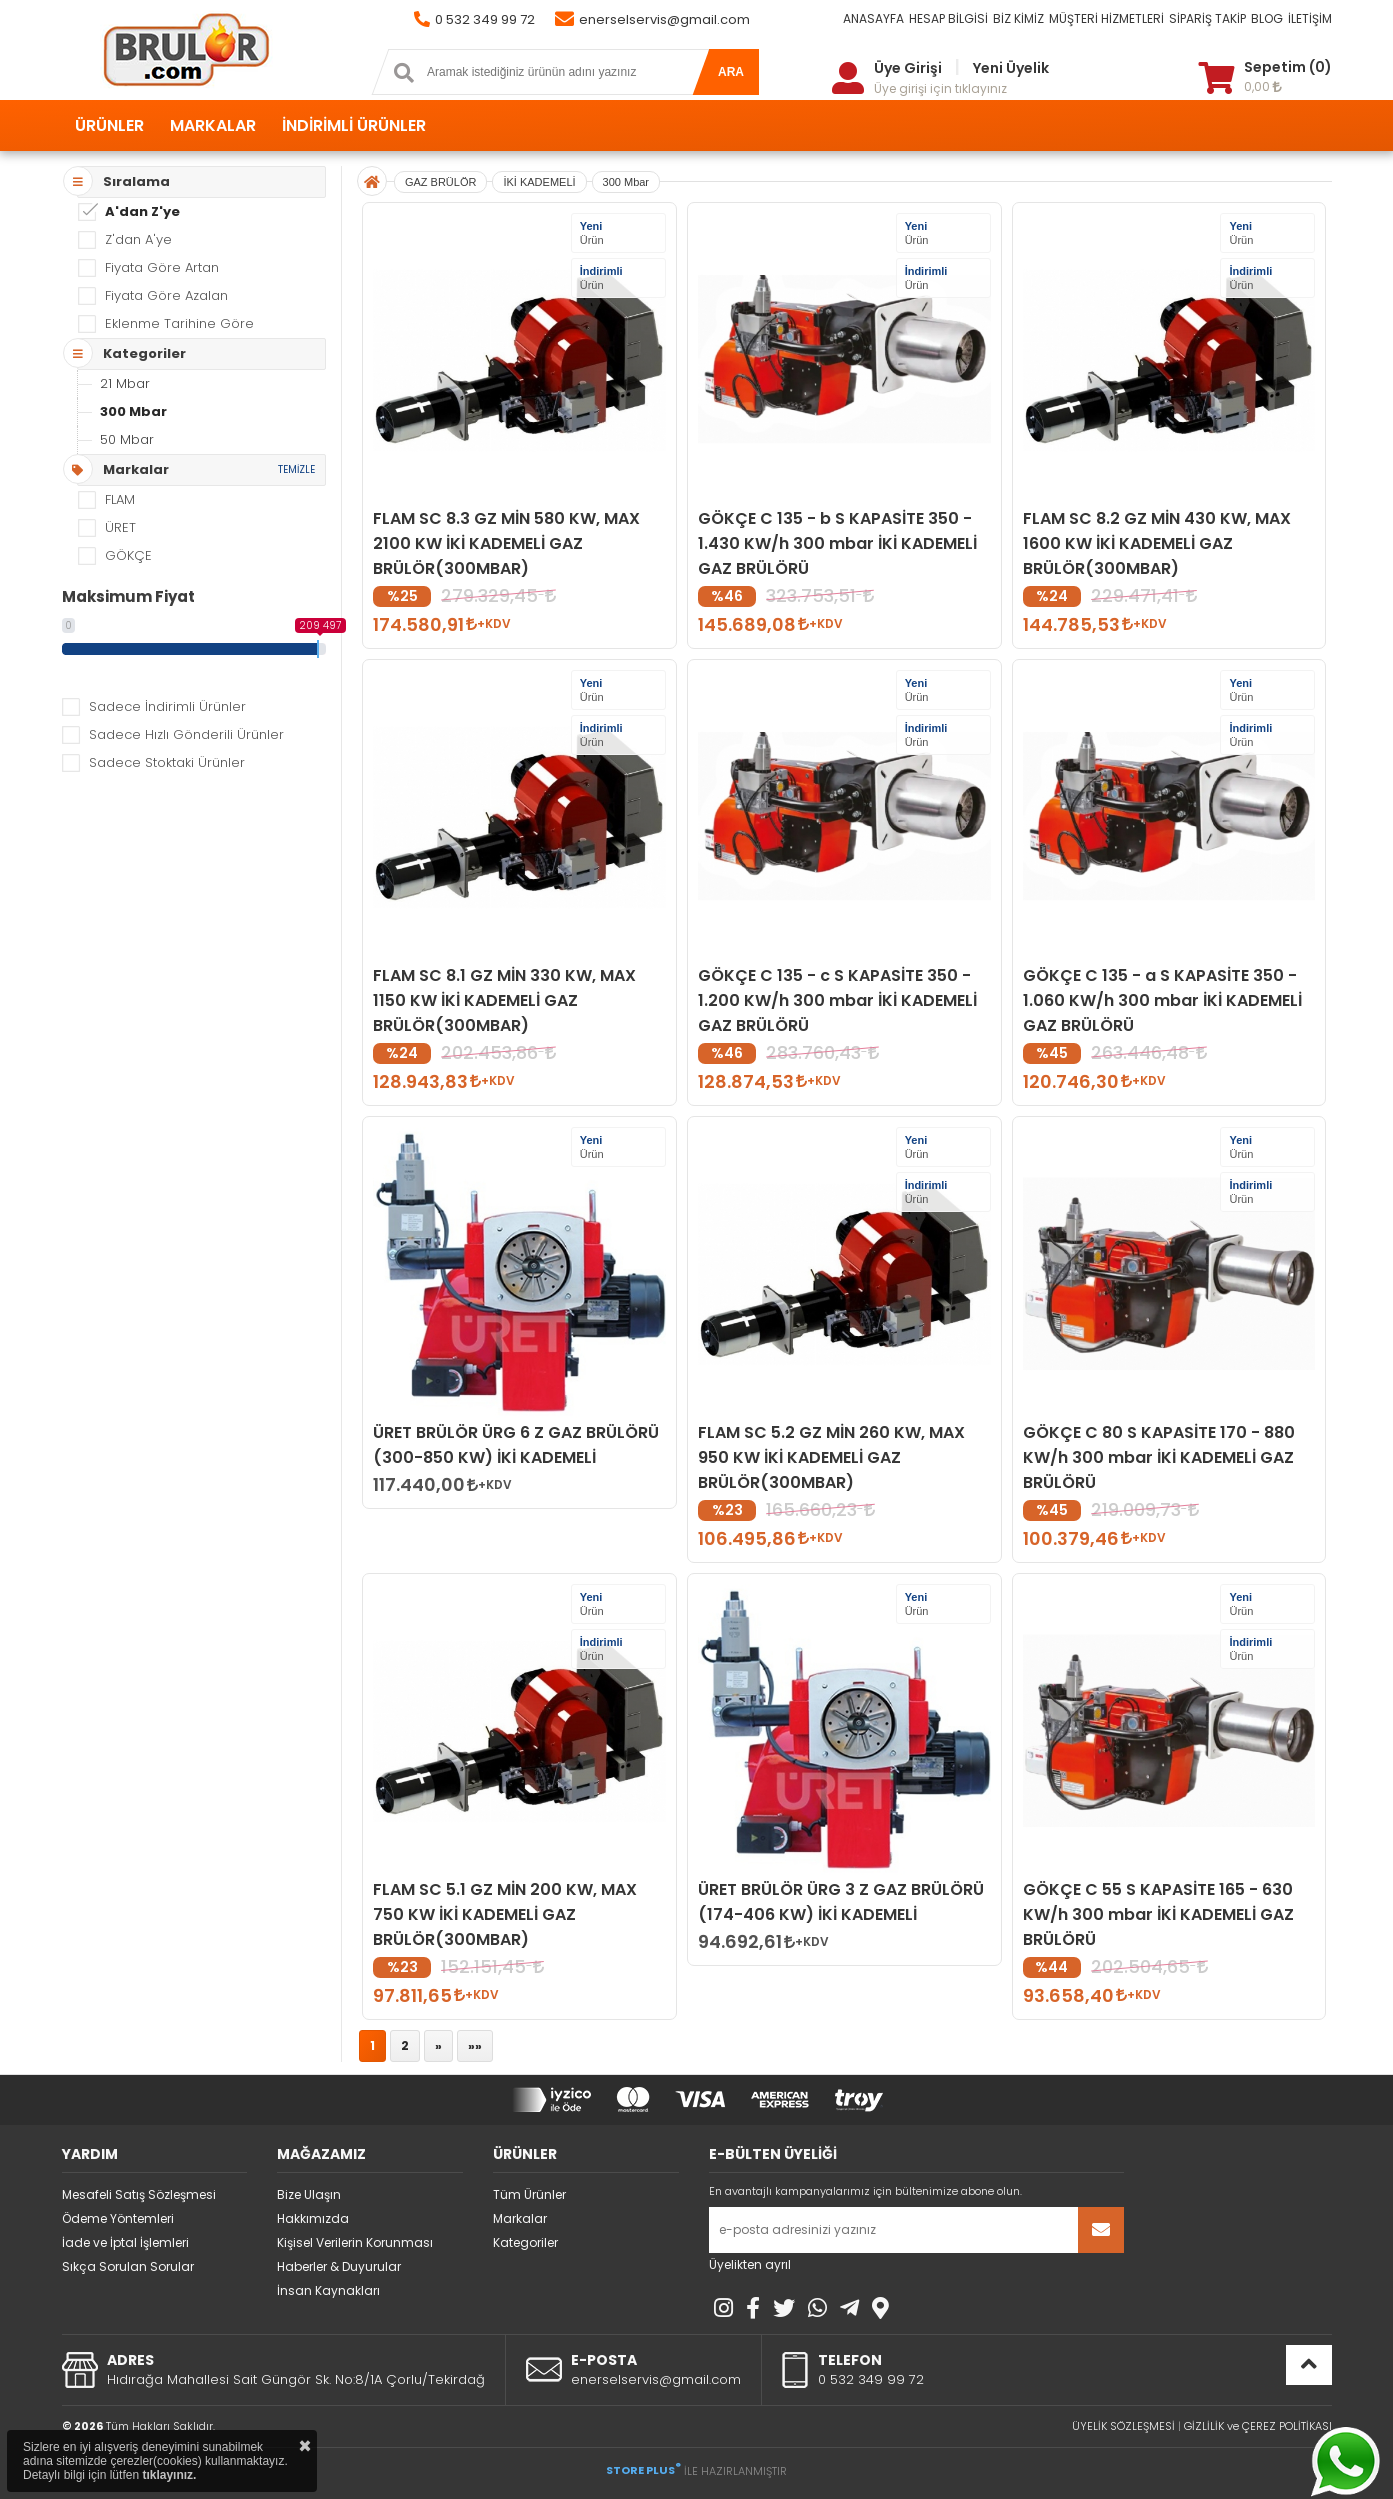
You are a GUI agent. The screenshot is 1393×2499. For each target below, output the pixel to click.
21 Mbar (125, 383)
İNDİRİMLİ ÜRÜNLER (354, 125)
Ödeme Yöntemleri (118, 2218)
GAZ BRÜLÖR (441, 182)
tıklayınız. (169, 2475)
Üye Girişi (908, 68)
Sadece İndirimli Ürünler (167, 706)
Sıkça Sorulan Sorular (128, 2266)
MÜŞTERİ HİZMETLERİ (1106, 18)
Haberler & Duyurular (339, 2266)
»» (475, 2045)
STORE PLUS (643, 2470)
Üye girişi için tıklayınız (940, 88)
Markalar (520, 2218)
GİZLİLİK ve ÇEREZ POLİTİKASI (1258, 2426)
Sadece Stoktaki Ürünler (167, 762)
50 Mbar (127, 439)
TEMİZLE (296, 469)
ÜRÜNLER (109, 125)
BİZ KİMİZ (1018, 18)
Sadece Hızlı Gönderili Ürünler (186, 734)
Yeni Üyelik (1011, 68)
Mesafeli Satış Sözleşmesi (139, 2194)
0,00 (1263, 86)
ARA (731, 72)
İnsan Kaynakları (328, 2290)
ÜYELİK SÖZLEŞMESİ (1123, 2426)
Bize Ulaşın (309, 2194)
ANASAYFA (873, 18)
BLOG (1267, 18)
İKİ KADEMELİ (539, 182)
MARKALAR (213, 125)
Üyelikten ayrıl (750, 2264)
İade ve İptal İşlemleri (125, 2242)
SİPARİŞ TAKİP (1207, 18)
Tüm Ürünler (529, 2194)
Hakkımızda (313, 2218)
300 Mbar (133, 411)
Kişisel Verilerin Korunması (355, 2242)
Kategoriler (525, 2242)
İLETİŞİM (1310, 18)
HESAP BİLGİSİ (948, 18)
